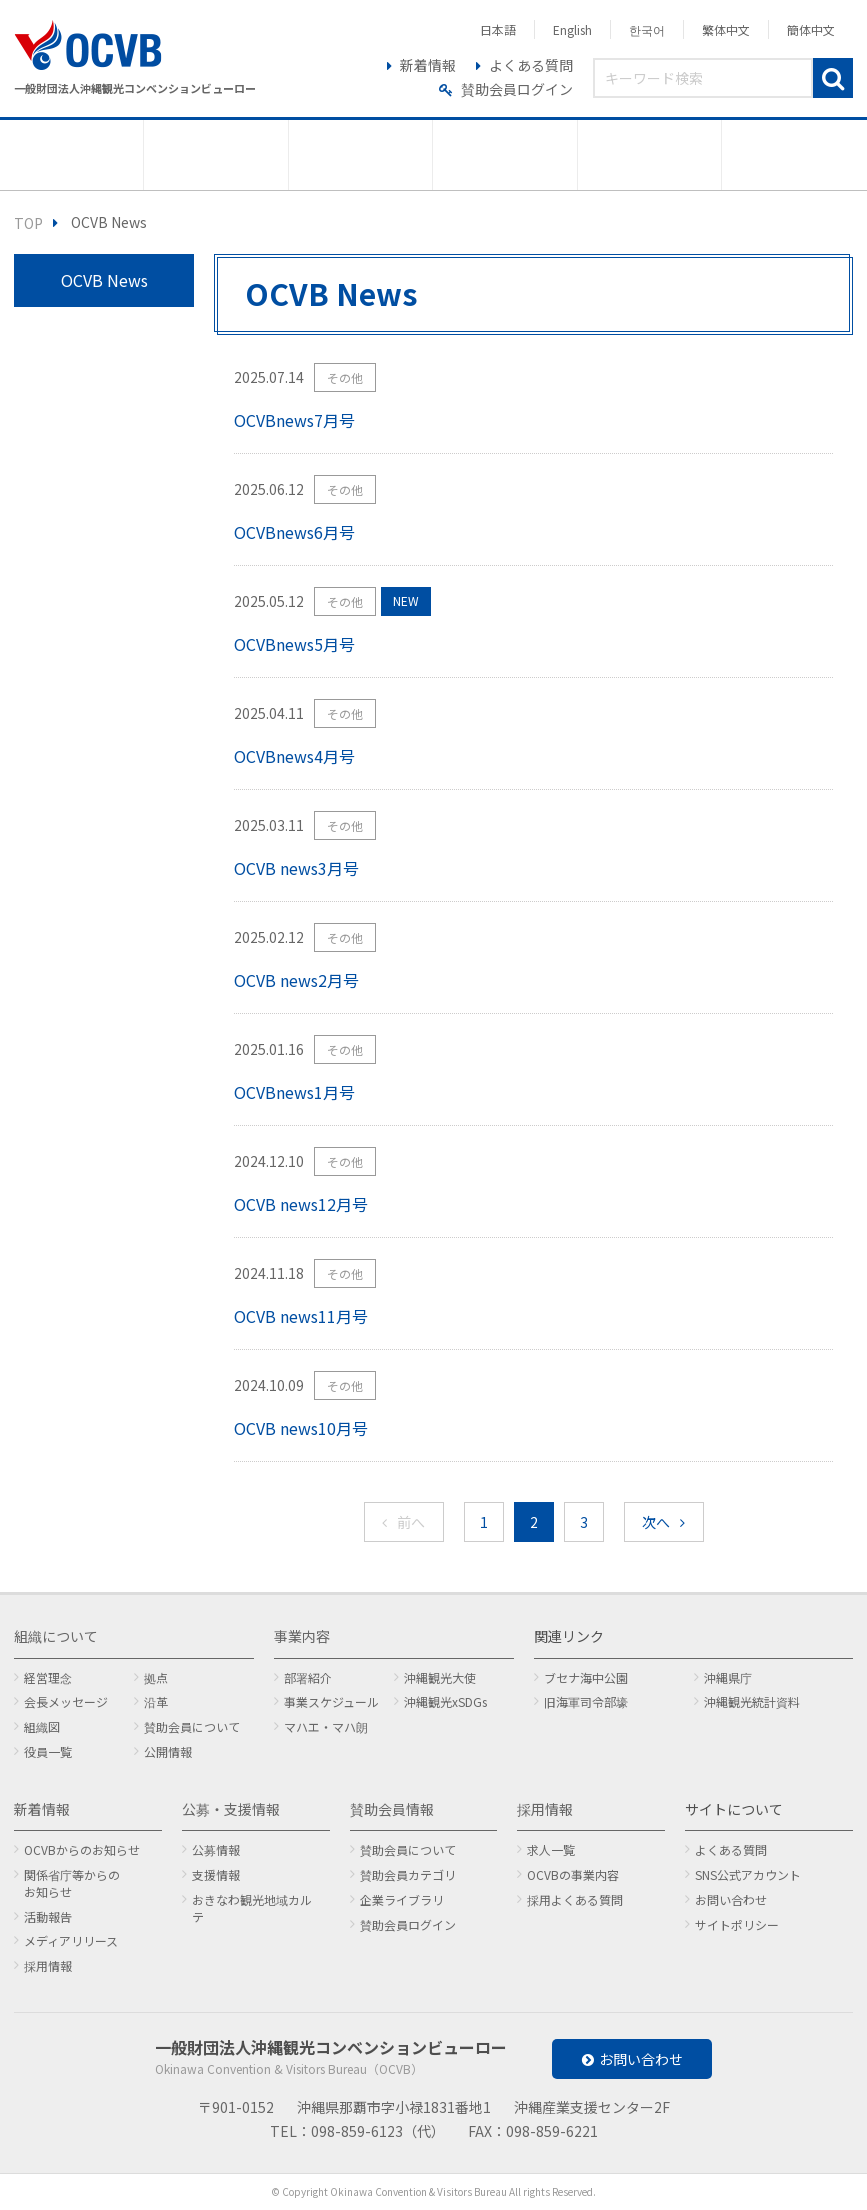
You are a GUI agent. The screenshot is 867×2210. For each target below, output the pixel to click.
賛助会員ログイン (517, 89)
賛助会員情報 (392, 1809)
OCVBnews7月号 (294, 420)
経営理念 (48, 1677)
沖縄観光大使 (440, 1677)
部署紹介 (308, 1677)
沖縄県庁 (728, 1677)
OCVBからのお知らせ (82, 1849)
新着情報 (428, 65)
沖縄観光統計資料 (752, 1701)
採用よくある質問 (575, 1899)
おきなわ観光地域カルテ (252, 1908)
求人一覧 (551, 1849)
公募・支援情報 (231, 1809)
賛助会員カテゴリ (408, 1874)
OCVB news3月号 (296, 868)
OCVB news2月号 (296, 980)
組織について (56, 1636)
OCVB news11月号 (301, 1316)
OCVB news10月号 (301, 1428)
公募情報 (216, 1849)
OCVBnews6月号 (294, 532)
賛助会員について (192, 1726)
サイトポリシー (737, 1924)
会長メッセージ (66, 1701)
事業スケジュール (331, 1701)
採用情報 (48, 1965)
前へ (411, 1522)
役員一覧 (48, 1751)
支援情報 (216, 1874)
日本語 (498, 29)
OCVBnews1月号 (294, 1092)
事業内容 (302, 1636)
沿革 (156, 1701)
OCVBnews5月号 (294, 644)
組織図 (42, 1726)
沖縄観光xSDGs (445, 1701)
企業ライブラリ (402, 1899)
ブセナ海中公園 (586, 1677)
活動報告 (48, 1916)
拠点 (156, 1677)
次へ (656, 1522)
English (572, 29)
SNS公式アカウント (748, 1874)
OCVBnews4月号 (294, 756)
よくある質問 (531, 65)
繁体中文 (726, 29)
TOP (28, 223)
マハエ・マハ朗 (326, 1726)
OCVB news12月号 (301, 1204)
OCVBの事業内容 (573, 1874)
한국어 (647, 29)
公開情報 (168, 1751)
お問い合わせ (731, 1899)
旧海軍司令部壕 (586, 1701)
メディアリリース (71, 1940)
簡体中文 (811, 29)
